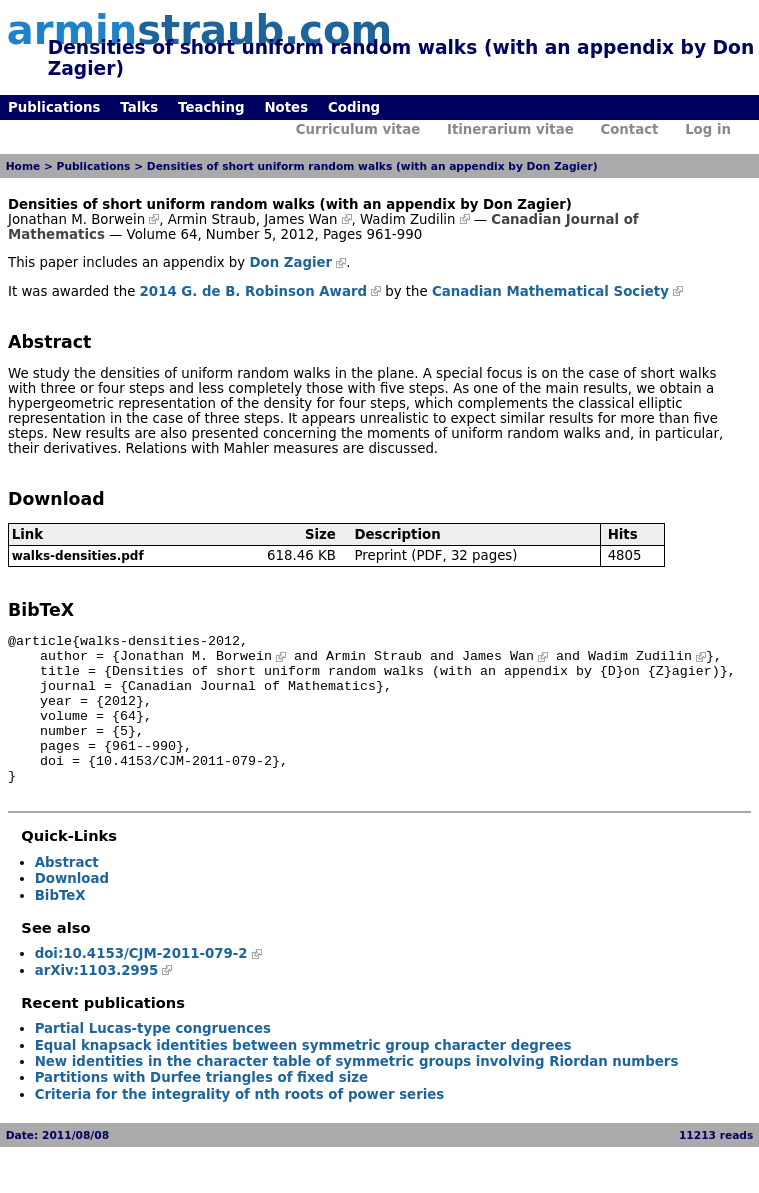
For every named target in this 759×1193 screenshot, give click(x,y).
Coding (354, 107)
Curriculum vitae (358, 129)
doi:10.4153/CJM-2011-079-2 (141, 983)
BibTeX (60, 925)
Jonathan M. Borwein (76, 219)
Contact (629, 129)
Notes (286, 107)
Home (23, 166)
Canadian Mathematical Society (550, 291)
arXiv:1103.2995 (97, 1000)
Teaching (211, 107)
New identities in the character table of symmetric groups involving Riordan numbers (357, 1091)
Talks (139, 107)
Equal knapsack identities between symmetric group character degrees (303, 1075)
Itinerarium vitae (510, 129)
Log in (708, 129)
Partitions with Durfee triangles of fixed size (201, 1107)
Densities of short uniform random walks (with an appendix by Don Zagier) (372, 166)
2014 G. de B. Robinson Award (253, 291)
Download (72, 908)
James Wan (300, 219)
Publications (54, 107)
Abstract (67, 892)
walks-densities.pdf (78, 556)
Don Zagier (290, 262)
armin (199, 30)
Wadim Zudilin (407, 219)
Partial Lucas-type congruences (153, 1058)
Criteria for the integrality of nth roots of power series (240, 1124)
